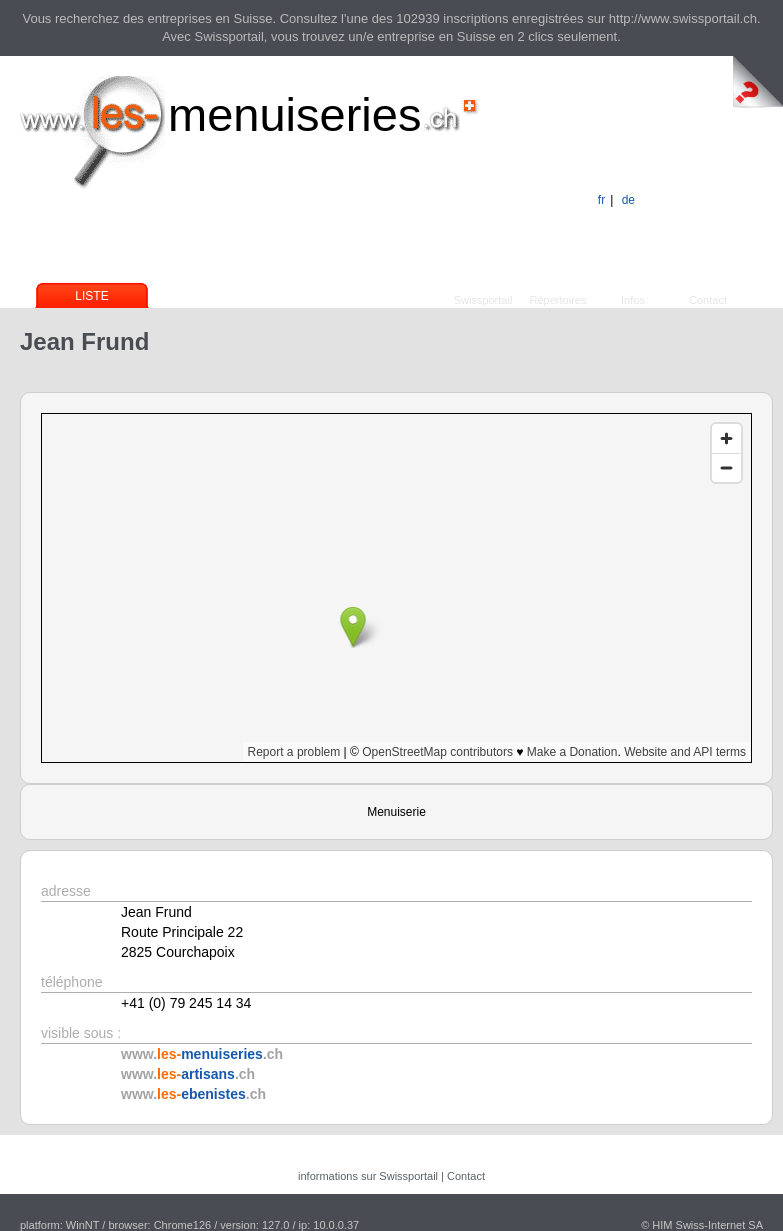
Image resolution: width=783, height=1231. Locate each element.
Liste (91, 296)
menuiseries (294, 114)
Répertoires (558, 300)
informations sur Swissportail (368, 1176)
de (628, 200)
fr (601, 200)
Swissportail (483, 300)
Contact (708, 300)
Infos (633, 300)
